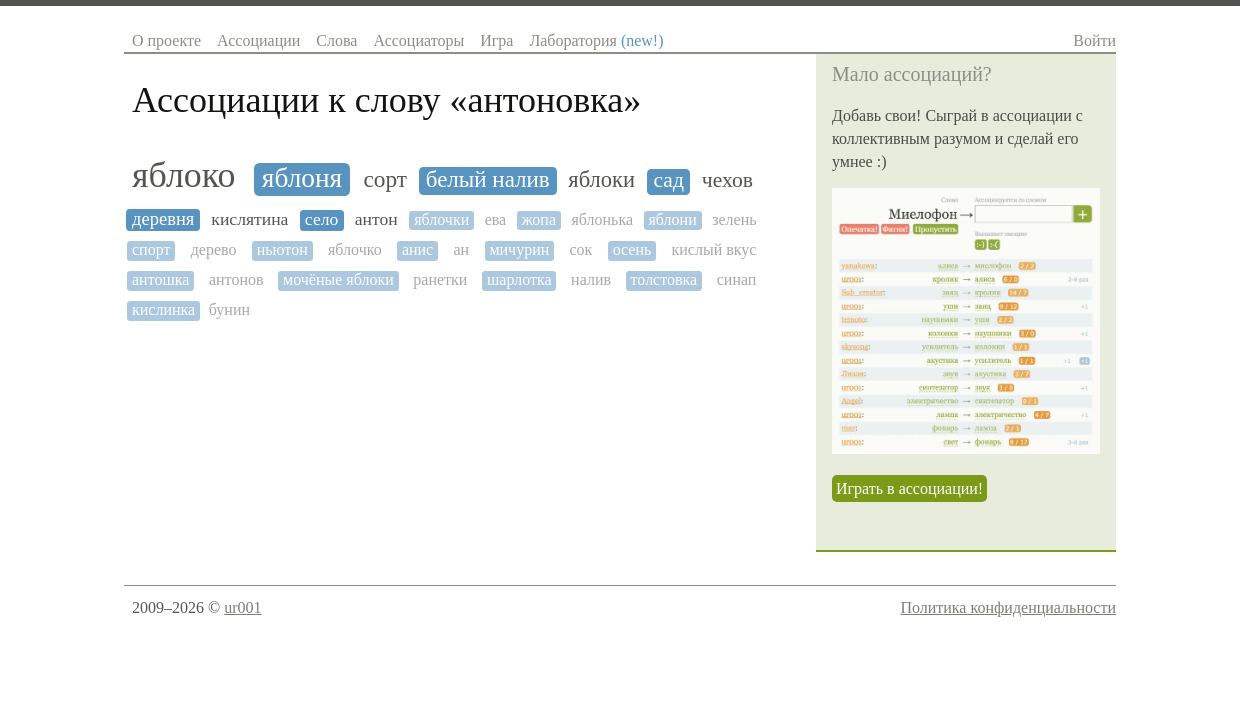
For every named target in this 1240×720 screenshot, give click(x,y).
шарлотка (519, 279)
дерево (214, 249)
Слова (336, 40)
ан (461, 249)
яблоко (183, 175)
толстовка (664, 279)
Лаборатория (596, 40)
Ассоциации (258, 40)
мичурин (519, 249)
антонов (236, 279)
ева (496, 219)
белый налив (488, 179)
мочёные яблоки (338, 279)
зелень (734, 219)
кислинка (163, 309)
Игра (496, 40)
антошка (160, 279)
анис (417, 249)
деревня (163, 219)
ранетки (440, 279)
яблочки (441, 219)
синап (737, 279)
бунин (229, 309)
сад (668, 180)
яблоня (302, 178)
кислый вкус (714, 249)
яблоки (601, 180)
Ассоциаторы (418, 40)
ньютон (282, 249)
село (321, 219)
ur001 (242, 607)
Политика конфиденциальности (1008, 607)
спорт (151, 249)
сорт (385, 179)
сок (581, 249)
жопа (539, 219)
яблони (672, 219)
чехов (727, 180)
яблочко (355, 249)
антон (376, 219)
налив (591, 279)
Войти (1094, 40)
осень (632, 249)
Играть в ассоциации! (909, 488)
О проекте (166, 40)
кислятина (249, 219)
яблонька (602, 219)
